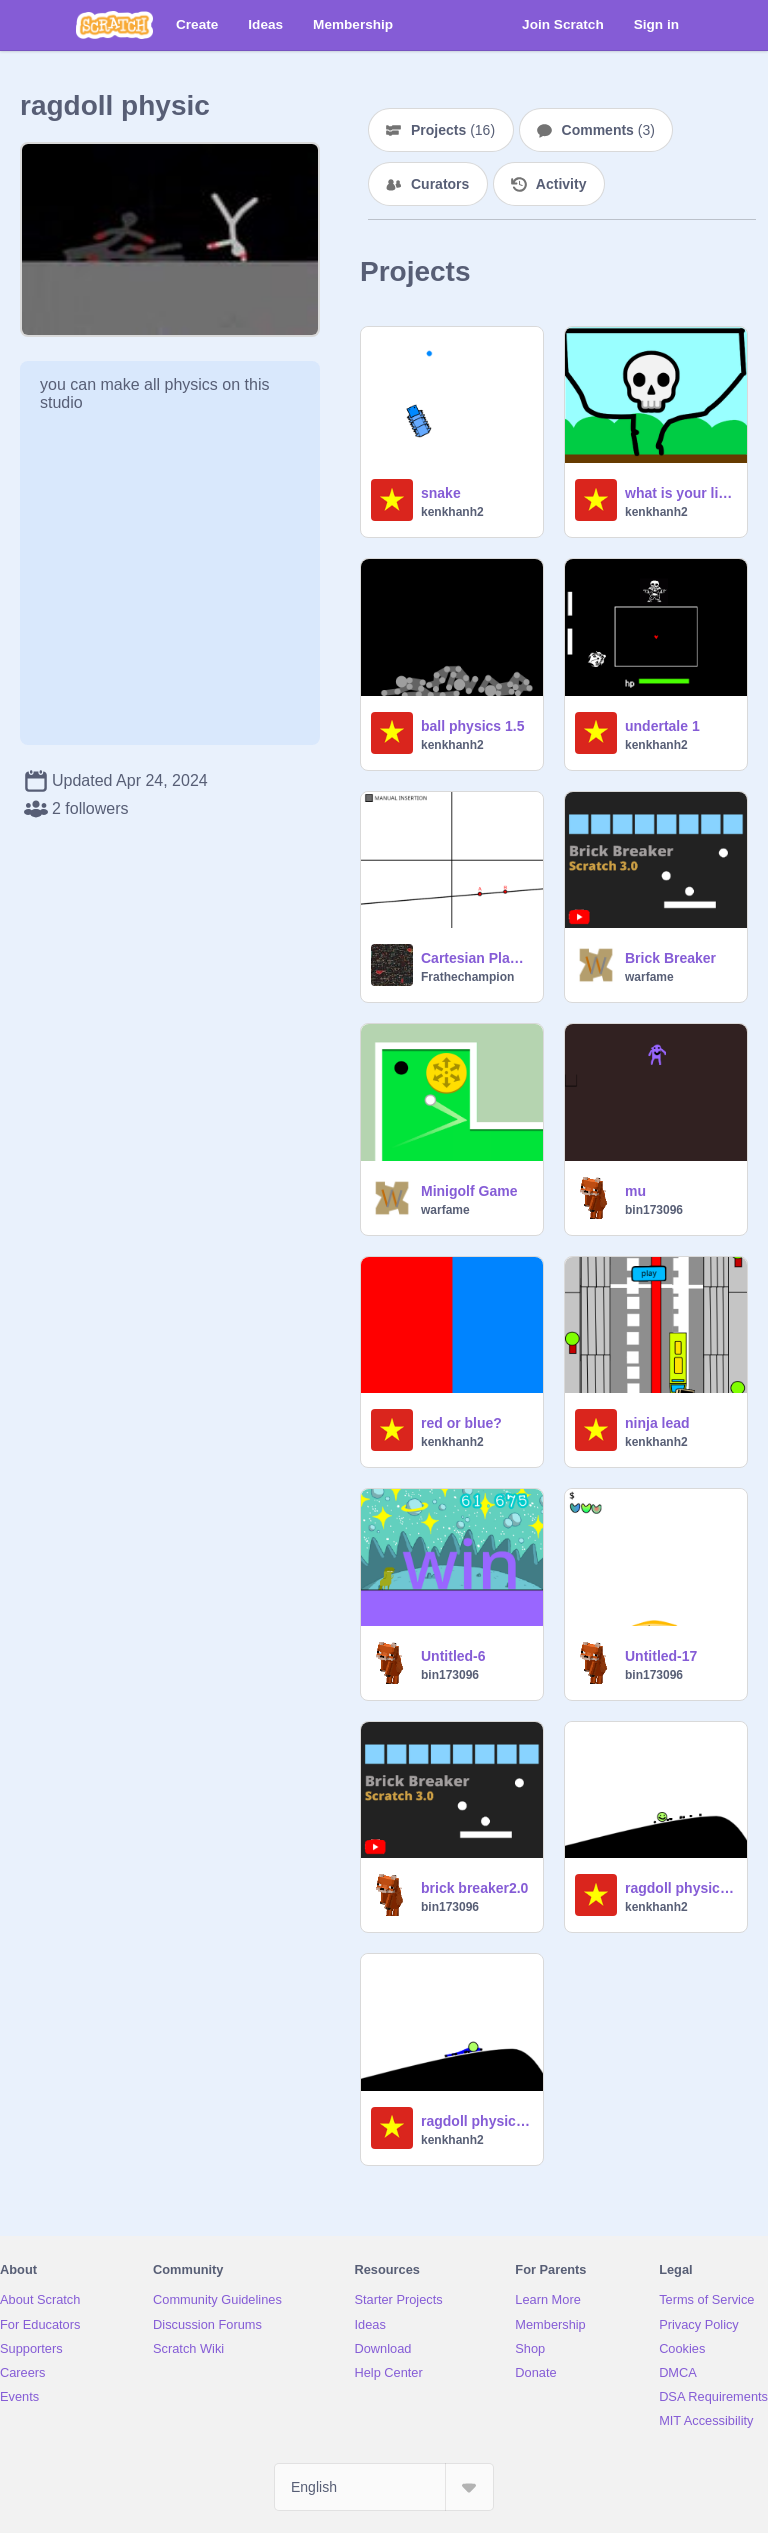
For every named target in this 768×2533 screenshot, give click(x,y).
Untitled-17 (661, 1656)
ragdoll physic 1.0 (476, 2121)
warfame (649, 977)
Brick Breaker (670, 958)
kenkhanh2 (452, 512)
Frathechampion (467, 977)
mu (635, 1191)
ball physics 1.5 (473, 726)
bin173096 (654, 1210)
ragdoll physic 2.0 (680, 1888)
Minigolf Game (469, 1191)
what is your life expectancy (680, 493)
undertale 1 (662, 726)
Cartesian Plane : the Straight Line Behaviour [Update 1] (476, 958)
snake (441, 493)
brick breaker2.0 (474, 1888)
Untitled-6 (453, 1656)
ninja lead (657, 1423)
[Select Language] (384, 2487)
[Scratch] (114, 25)
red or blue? (461, 1423)
